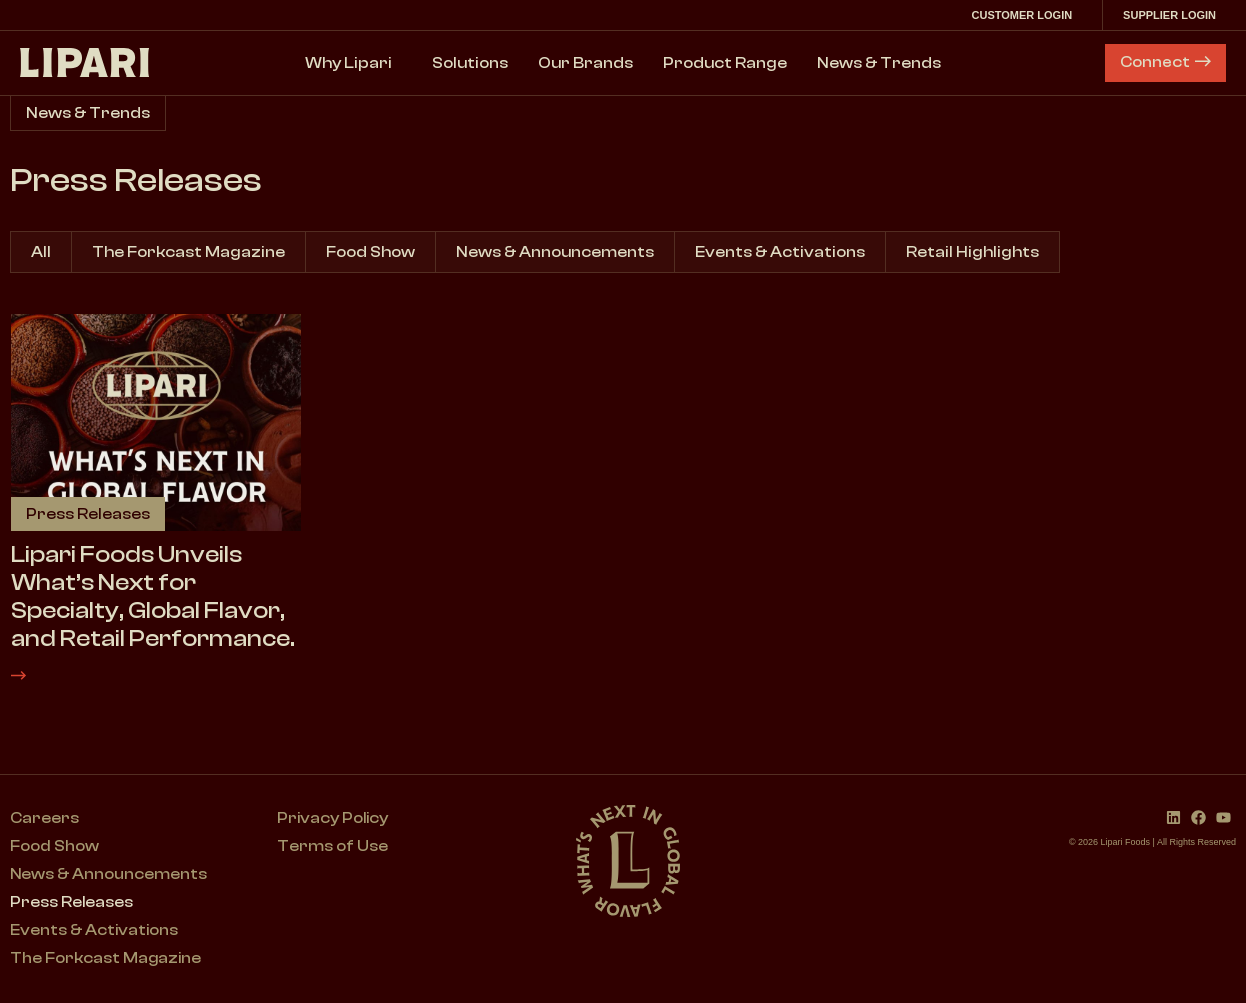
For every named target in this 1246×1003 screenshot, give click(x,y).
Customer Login (1026, 15)
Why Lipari (353, 63)
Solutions (470, 63)
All (41, 252)
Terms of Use (333, 847)
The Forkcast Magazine (188, 252)
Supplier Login (1174, 15)
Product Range (725, 63)
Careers (44, 819)
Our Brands (585, 63)
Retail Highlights (972, 252)
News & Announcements (555, 252)
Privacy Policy (335, 819)
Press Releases (72, 903)
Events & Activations (780, 252)
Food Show (370, 252)
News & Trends (879, 63)
